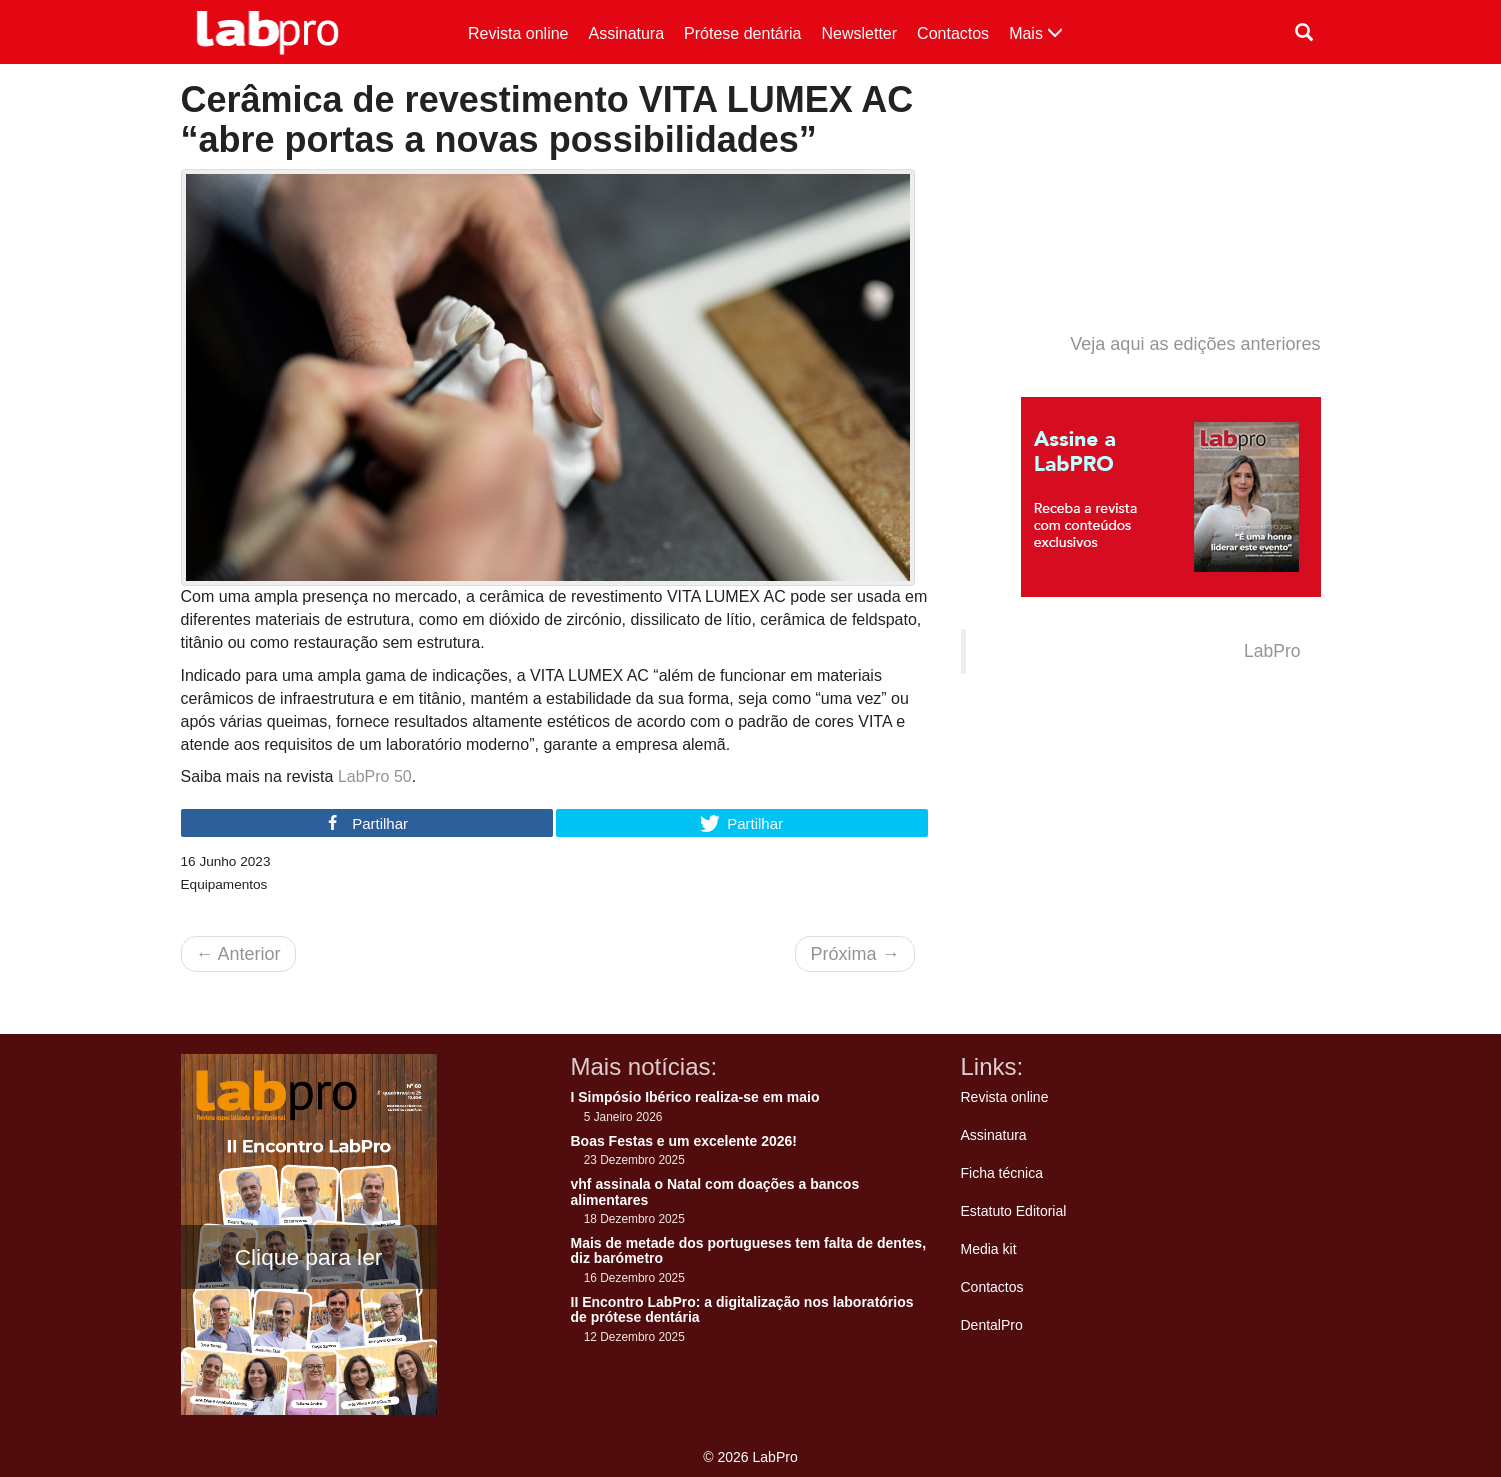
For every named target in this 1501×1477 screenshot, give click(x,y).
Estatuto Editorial (1014, 1211)
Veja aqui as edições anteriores (1195, 344)
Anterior (238, 954)
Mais (1036, 33)
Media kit (989, 1249)
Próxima (854, 954)
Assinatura (627, 33)
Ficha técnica (1002, 1173)
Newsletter (860, 33)
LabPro (1272, 651)
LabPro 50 (375, 776)
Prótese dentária (742, 33)
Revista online (518, 33)
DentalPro (992, 1325)
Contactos (953, 33)
